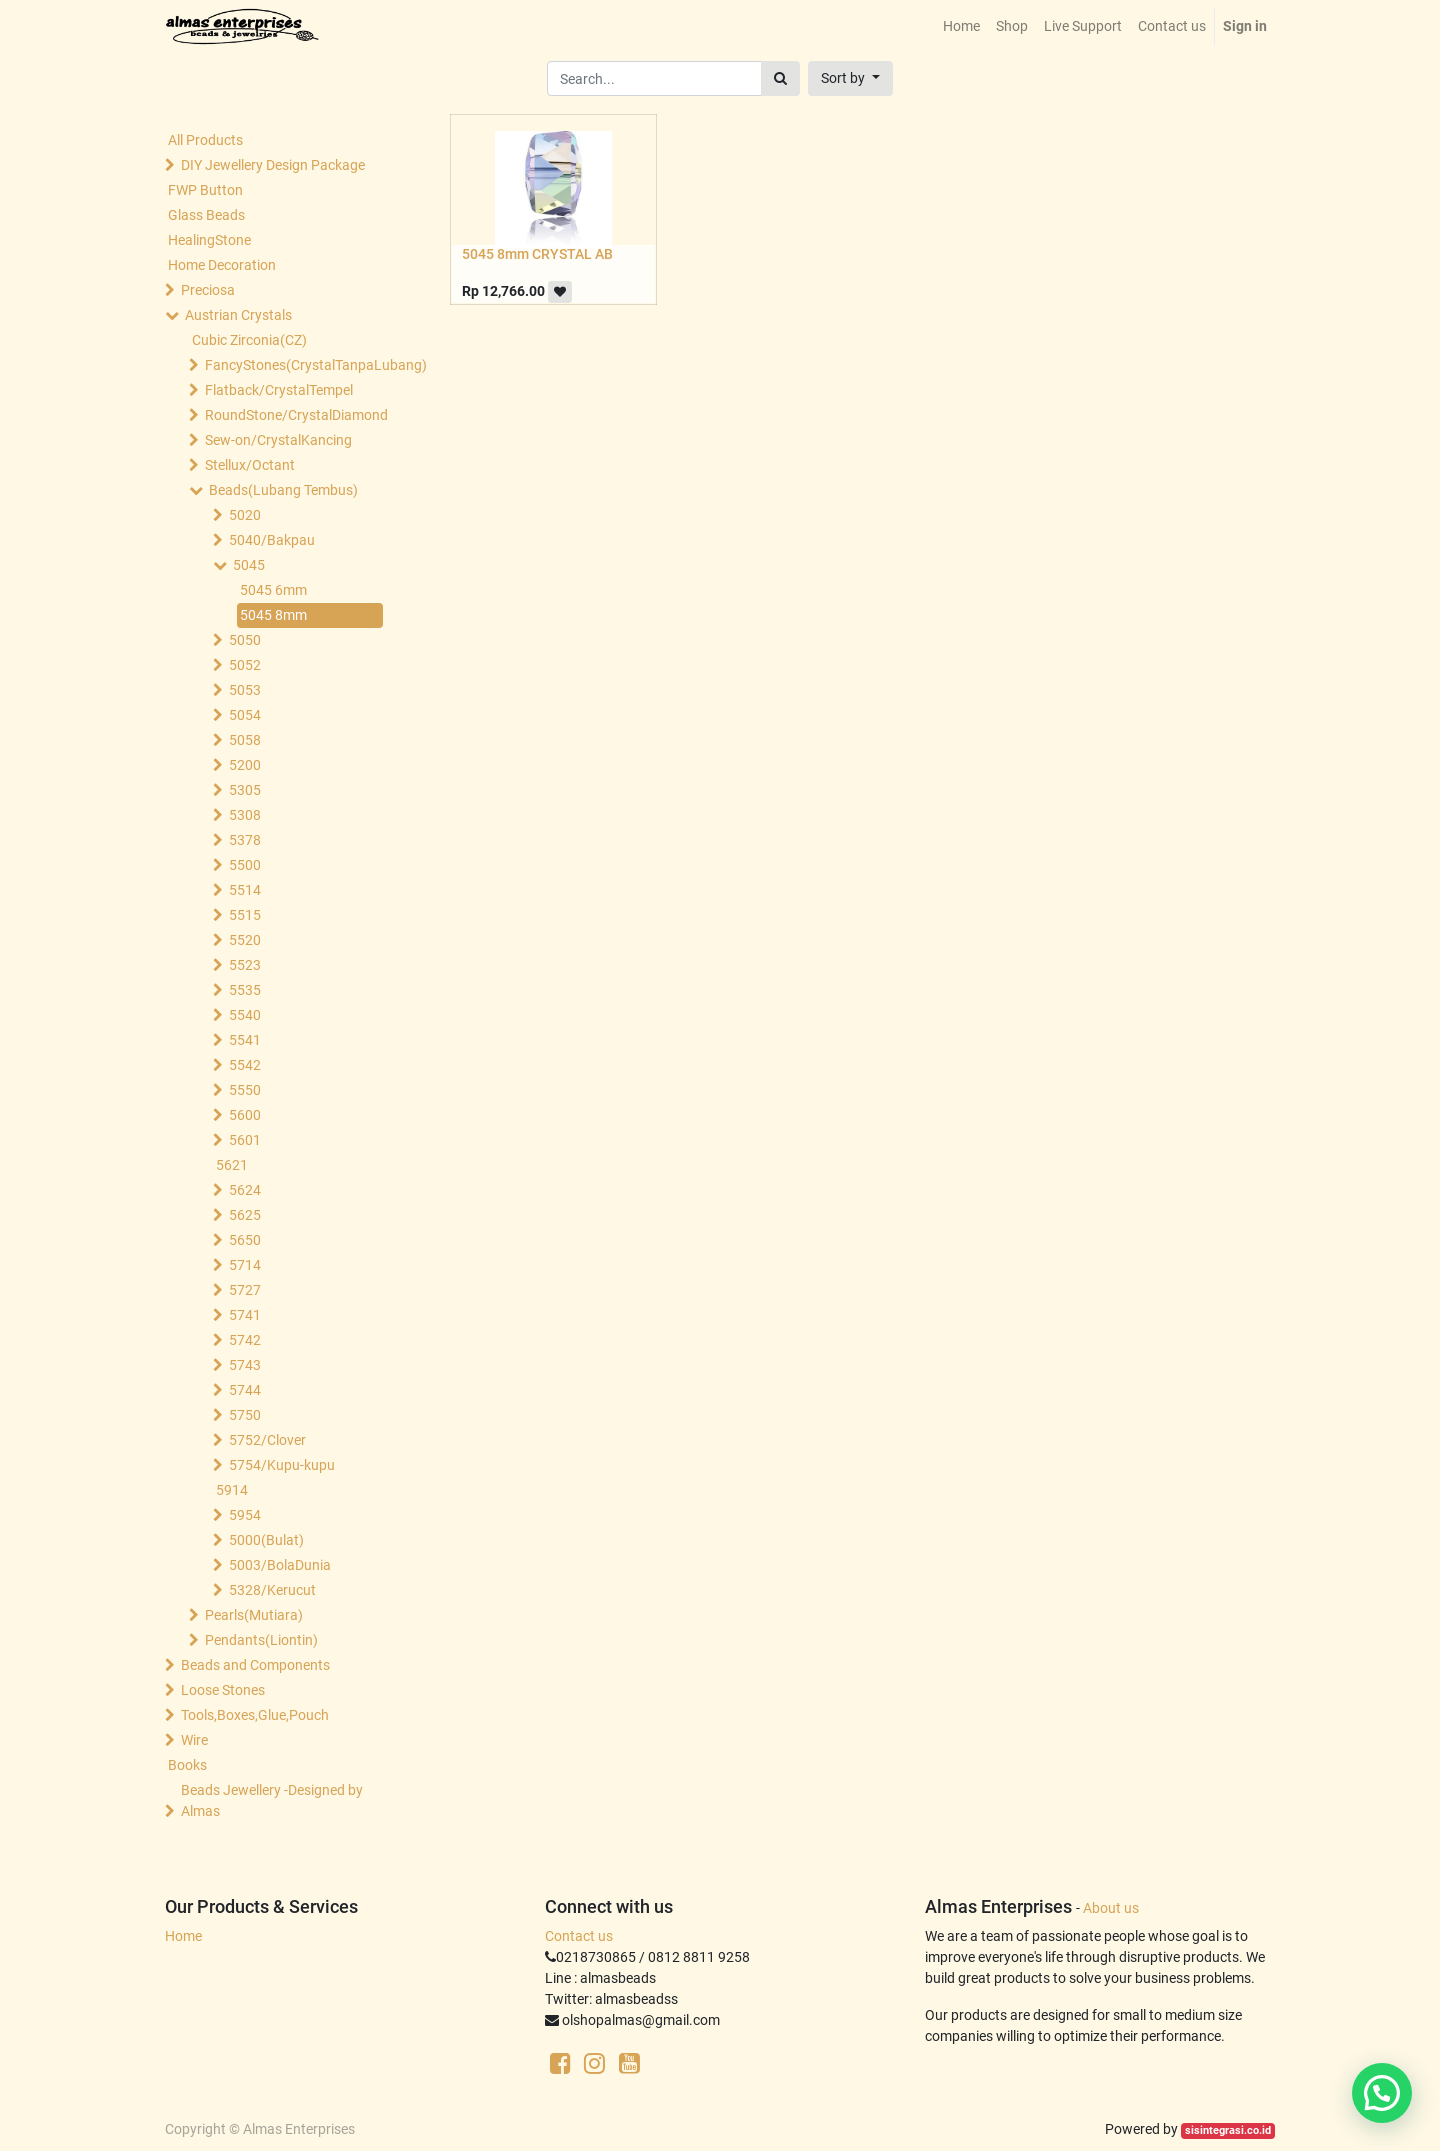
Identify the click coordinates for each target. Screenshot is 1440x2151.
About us (1111, 1908)
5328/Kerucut (272, 1590)
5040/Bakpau (272, 540)
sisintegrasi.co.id (1228, 2130)
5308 (245, 815)
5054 (245, 715)
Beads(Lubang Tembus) (283, 490)
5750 (245, 1415)
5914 (232, 1490)
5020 (245, 515)
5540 (245, 1015)
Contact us (579, 1936)
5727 (245, 1290)
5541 (245, 1040)
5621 (232, 1165)
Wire (194, 1740)
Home (183, 1936)
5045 (249, 565)
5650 (245, 1240)
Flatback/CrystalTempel (279, 390)
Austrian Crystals (238, 315)
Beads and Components (255, 1665)
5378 (245, 840)
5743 (245, 1365)
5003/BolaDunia (280, 1565)
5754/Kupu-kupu (282, 1465)
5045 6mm (273, 590)
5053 (245, 690)
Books (187, 1765)
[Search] (780, 78)
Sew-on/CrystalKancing (278, 440)
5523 (245, 965)
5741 (245, 1315)
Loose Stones (223, 1690)
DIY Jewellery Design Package (273, 165)
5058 (245, 740)
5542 (245, 1065)
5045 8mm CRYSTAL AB (537, 254)
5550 (245, 1090)
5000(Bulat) (266, 1540)
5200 (245, 765)
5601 (245, 1140)
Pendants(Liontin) (261, 1640)
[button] (850, 78)
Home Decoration (222, 265)
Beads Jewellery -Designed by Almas (272, 1800)
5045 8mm (273, 615)
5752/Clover (267, 1440)
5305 (245, 790)
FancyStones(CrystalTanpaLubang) (296, 365)
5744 (245, 1390)
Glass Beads (206, 215)
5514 (245, 890)
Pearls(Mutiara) (254, 1615)
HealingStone (209, 240)
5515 (245, 915)
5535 (245, 990)
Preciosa (208, 290)
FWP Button (205, 190)
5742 (245, 1340)
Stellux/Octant (250, 465)
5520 (245, 940)
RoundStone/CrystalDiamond (296, 415)
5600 (245, 1115)
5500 (245, 865)
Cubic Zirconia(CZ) (249, 340)
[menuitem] (961, 26)
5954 (245, 1515)
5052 (245, 665)
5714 (245, 1265)
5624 (245, 1190)
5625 (245, 1215)
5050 (245, 640)
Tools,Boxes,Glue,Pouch (255, 1715)
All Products (205, 140)
